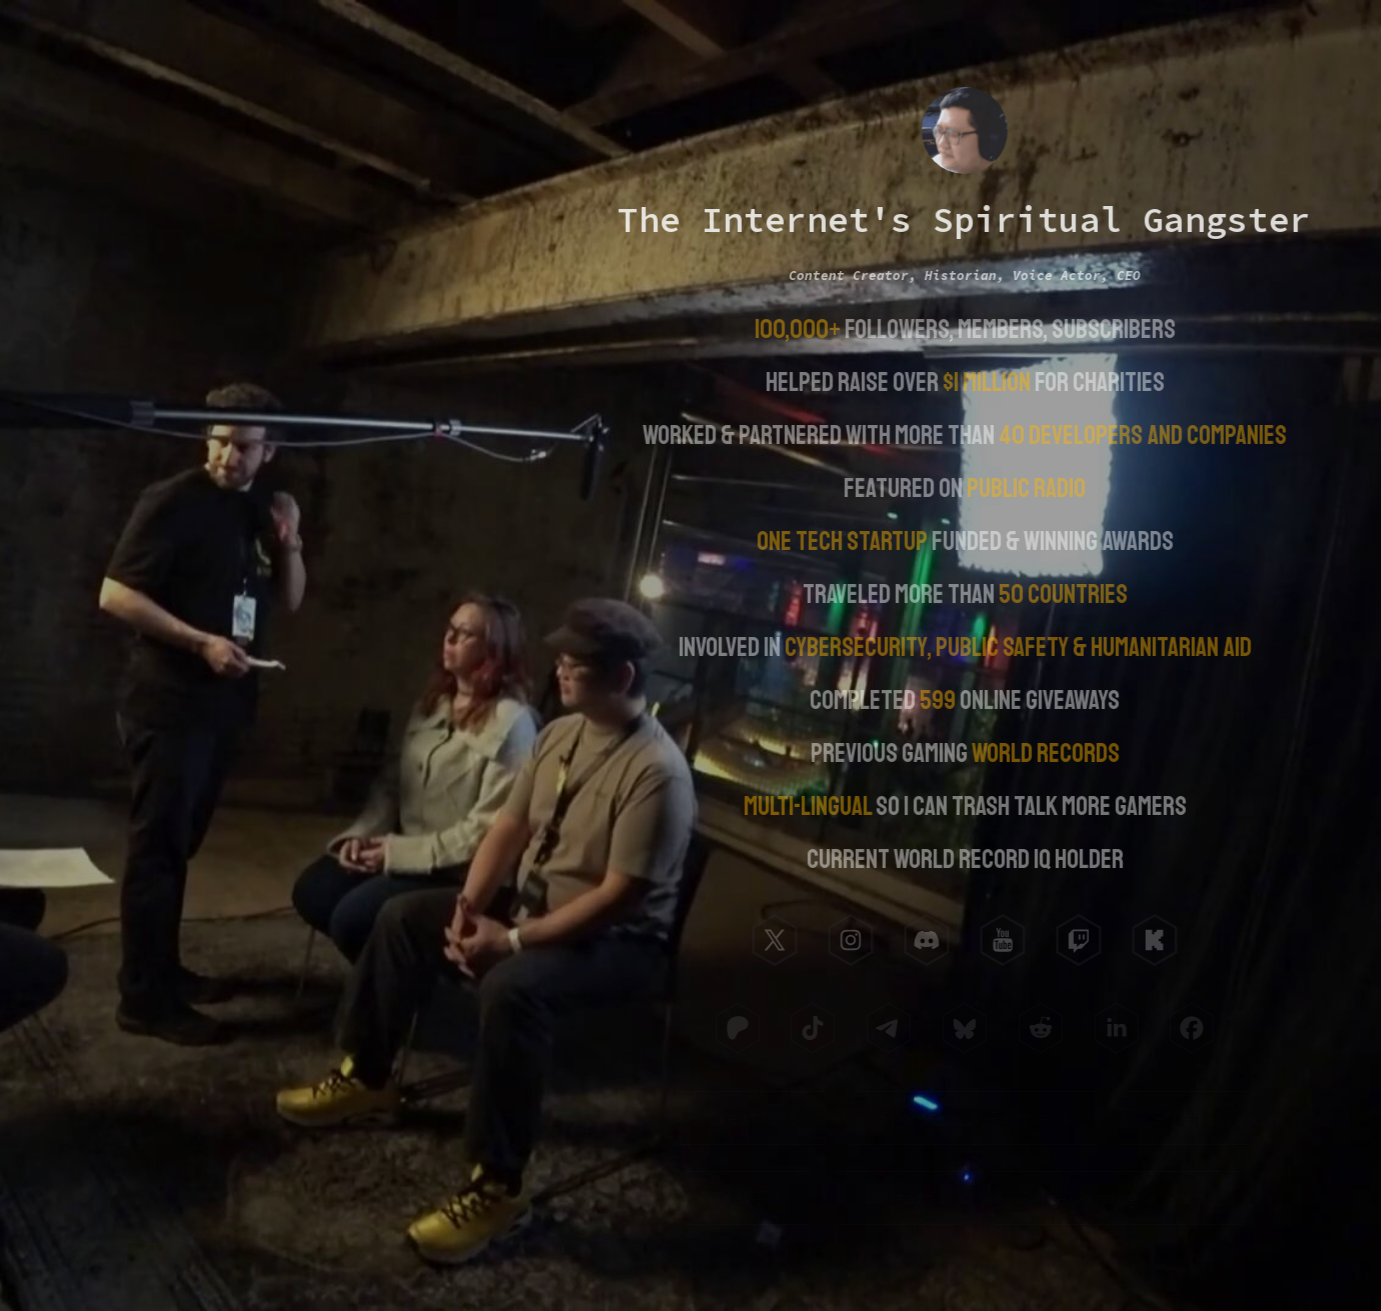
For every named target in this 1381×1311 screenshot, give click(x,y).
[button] (773, 940)
